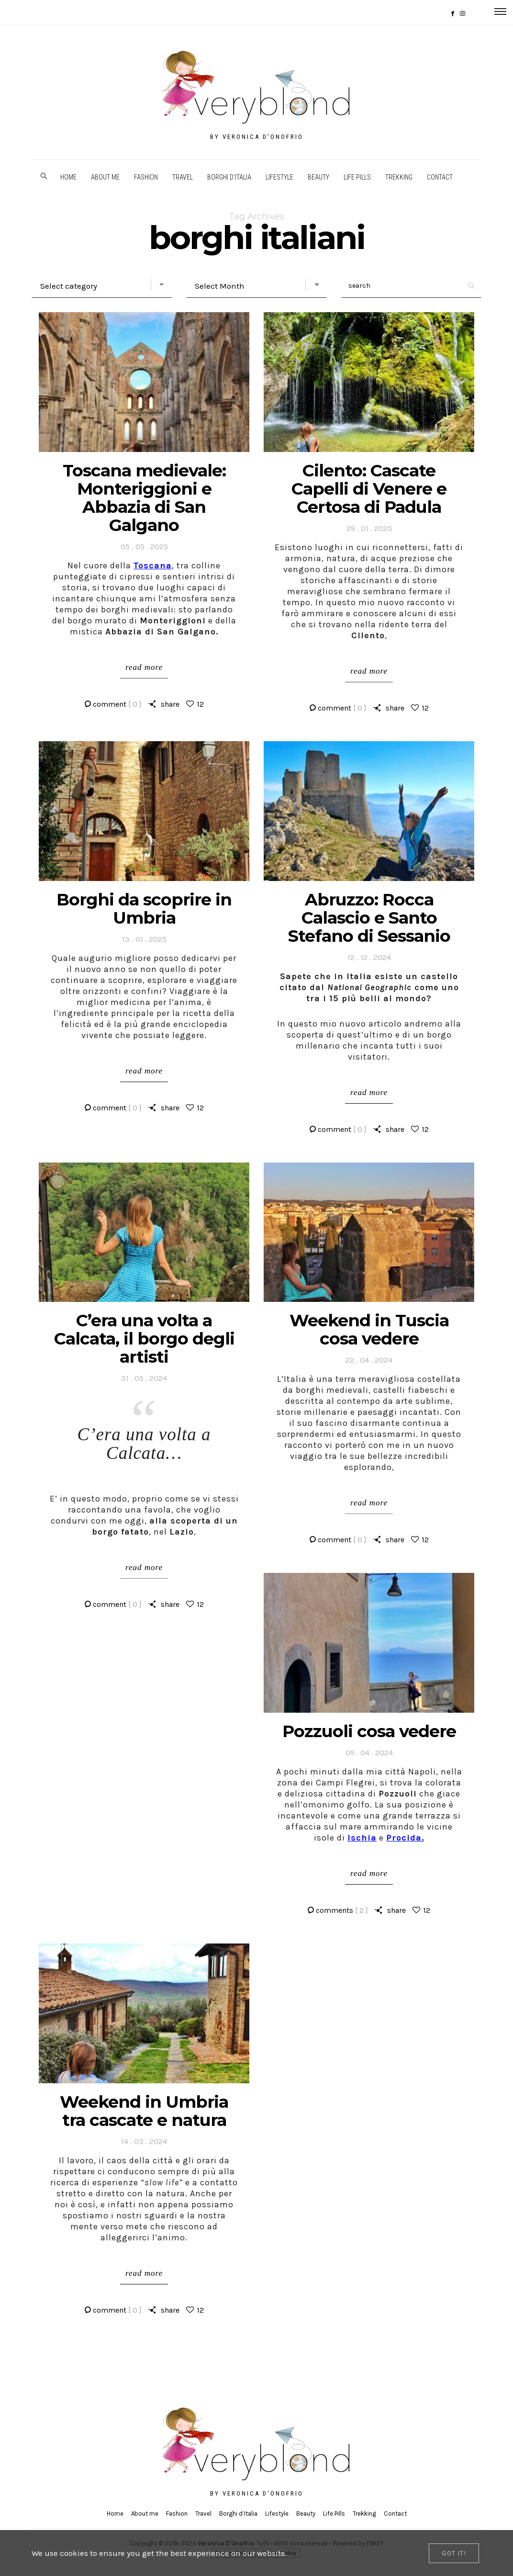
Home (68, 177)
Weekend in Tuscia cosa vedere (369, 1329)
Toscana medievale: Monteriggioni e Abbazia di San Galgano (144, 497)
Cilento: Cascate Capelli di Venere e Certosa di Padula (368, 488)
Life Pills (357, 177)
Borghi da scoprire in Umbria (144, 908)
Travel (182, 177)
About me (105, 177)
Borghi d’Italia (229, 177)
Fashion (146, 177)
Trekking (399, 177)
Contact (440, 177)
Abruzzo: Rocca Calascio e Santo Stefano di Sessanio (369, 917)
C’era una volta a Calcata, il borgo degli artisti (144, 1338)
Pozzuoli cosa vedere (369, 1731)
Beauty (318, 177)
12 (200, 704)
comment (117, 704)
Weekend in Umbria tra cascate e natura (144, 2110)
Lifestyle (279, 177)
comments (342, 1910)
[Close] (454, 2553)
